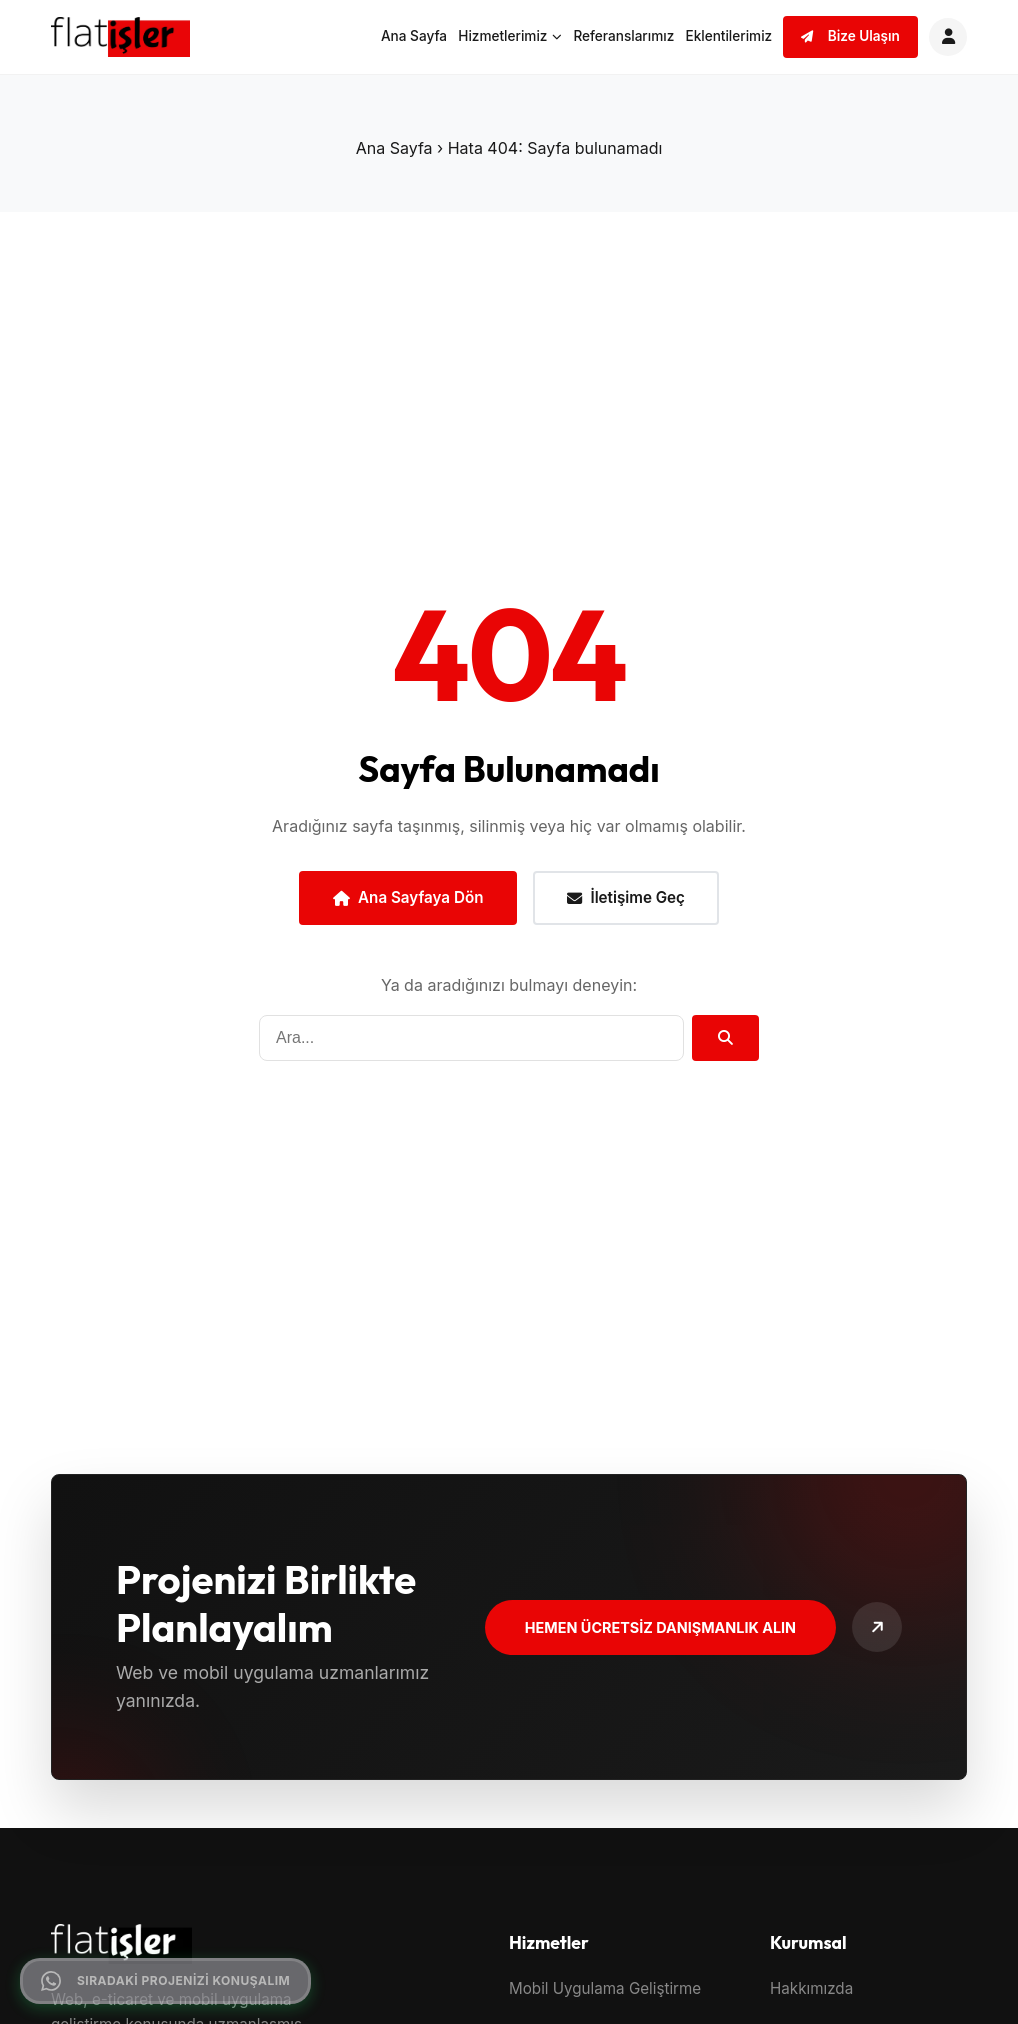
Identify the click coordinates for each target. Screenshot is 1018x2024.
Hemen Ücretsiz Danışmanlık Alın (660, 1627)
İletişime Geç (626, 897)
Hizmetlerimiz (510, 36)
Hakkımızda (811, 1988)
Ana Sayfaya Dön (408, 897)
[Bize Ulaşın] (877, 1627)
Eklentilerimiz (728, 36)
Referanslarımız (623, 36)
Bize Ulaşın (850, 36)
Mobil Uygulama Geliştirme (605, 1988)
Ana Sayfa (414, 36)
